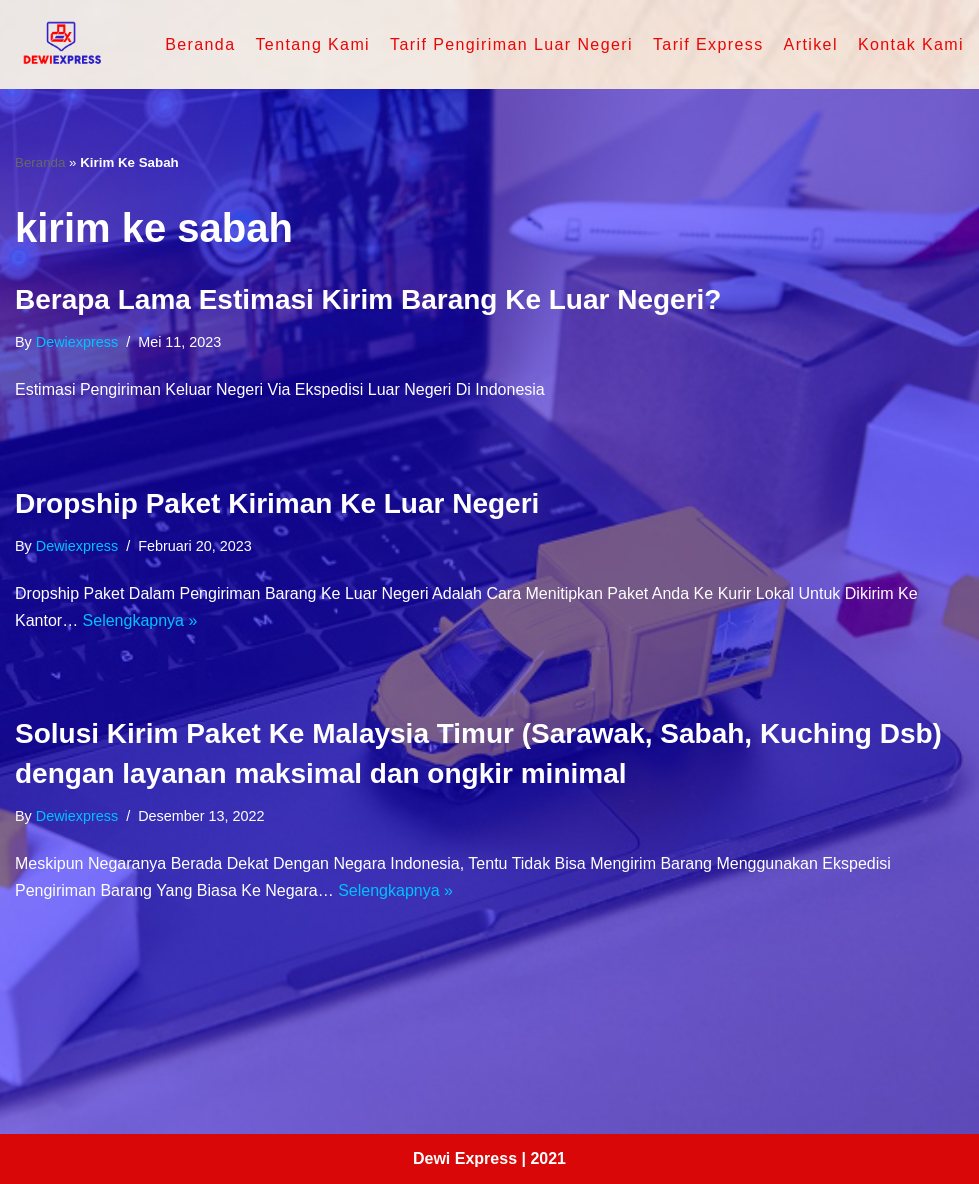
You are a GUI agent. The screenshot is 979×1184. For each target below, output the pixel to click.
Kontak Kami (911, 44)
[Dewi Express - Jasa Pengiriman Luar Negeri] (60, 44)
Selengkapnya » (140, 620)
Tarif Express (708, 44)
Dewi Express (465, 1158)
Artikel (811, 44)
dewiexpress (77, 342)
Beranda (200, 44)
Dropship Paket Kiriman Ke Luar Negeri (277, 503)
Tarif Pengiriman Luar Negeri (511, 44)
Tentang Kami (312, 44)
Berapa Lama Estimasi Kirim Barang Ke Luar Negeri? (368, 299)
